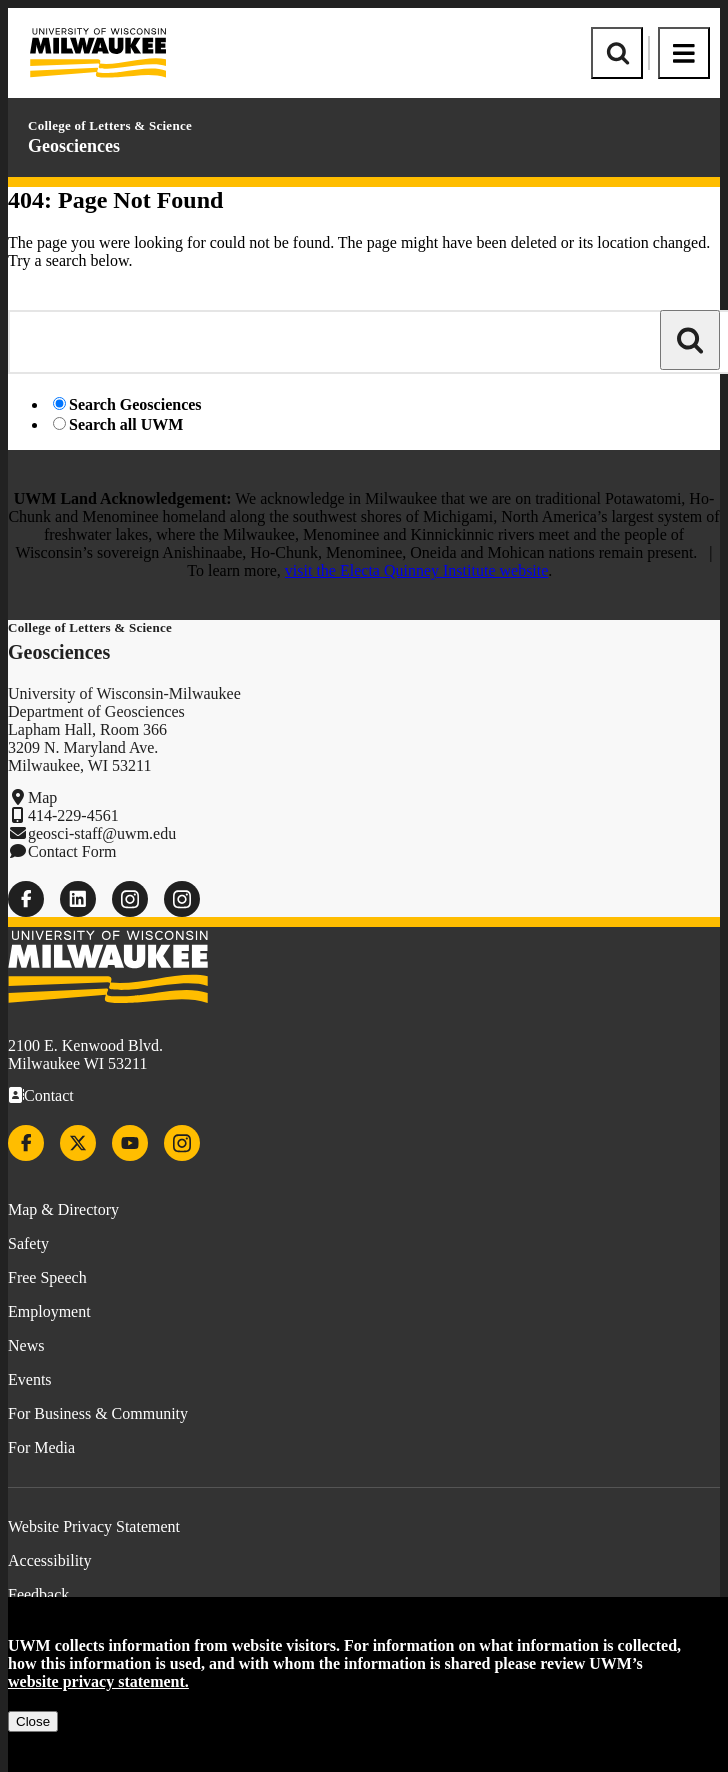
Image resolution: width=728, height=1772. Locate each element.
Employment (49, 1311)
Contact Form (72, 851)
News (26, 1345)
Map (42, 797)
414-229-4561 (73, 815)
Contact (49, 1095)
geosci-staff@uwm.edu (102, 833)
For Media (41, 1447)
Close (33, 1721)
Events (30, 1379)
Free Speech (47, 1277)
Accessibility (50, 1560)
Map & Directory (63, 1209)
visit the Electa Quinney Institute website (417, 570)
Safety (28, 1243)
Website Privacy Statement (94, 1526)
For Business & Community (98, 1413)
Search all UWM (126, 424)
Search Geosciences (135, 404)
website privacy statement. (98, 1681)
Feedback (38, 1594)
